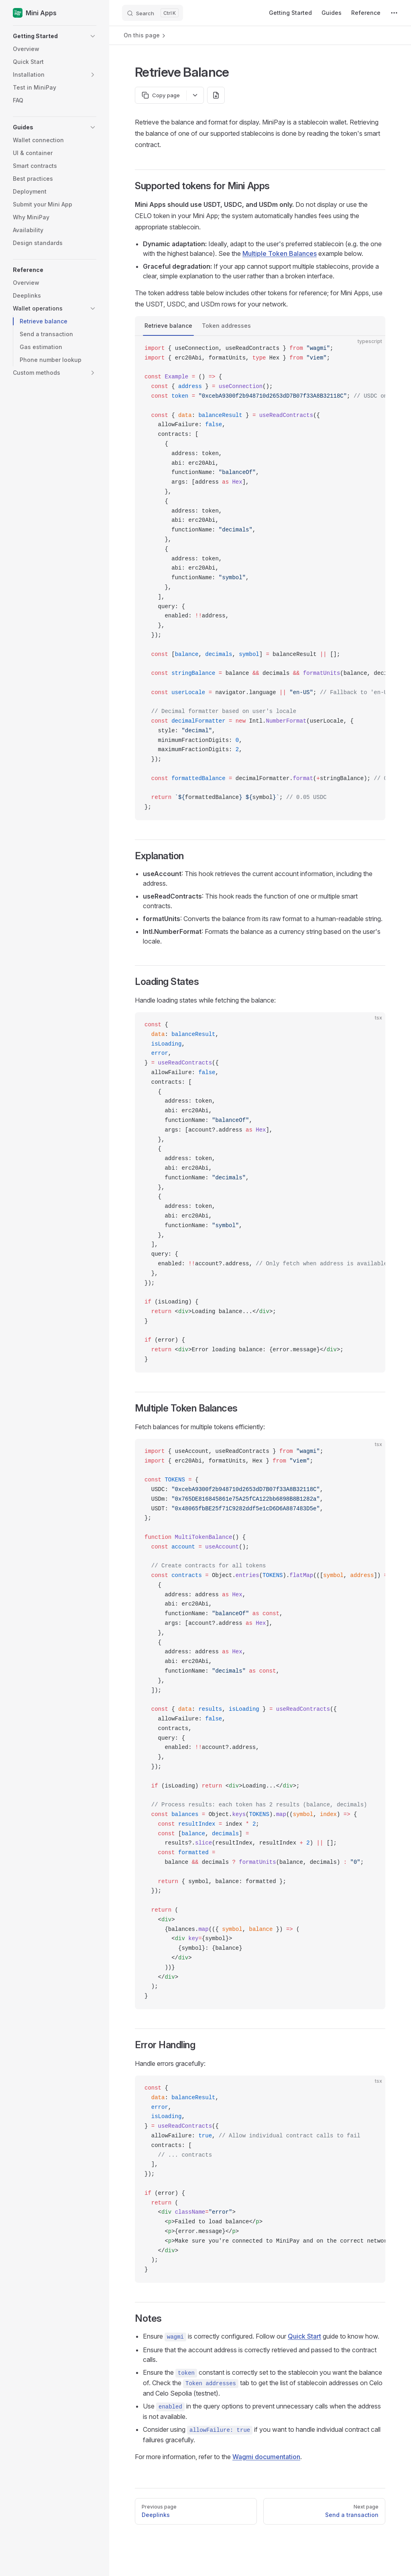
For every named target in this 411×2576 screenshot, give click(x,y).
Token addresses (226, 325)
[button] (54, 36)
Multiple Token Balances (279, 253)
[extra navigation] (394, 13)
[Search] (152, 13)
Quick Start (304, 2336)
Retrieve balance (168, 325)
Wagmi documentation (266, 2457)
